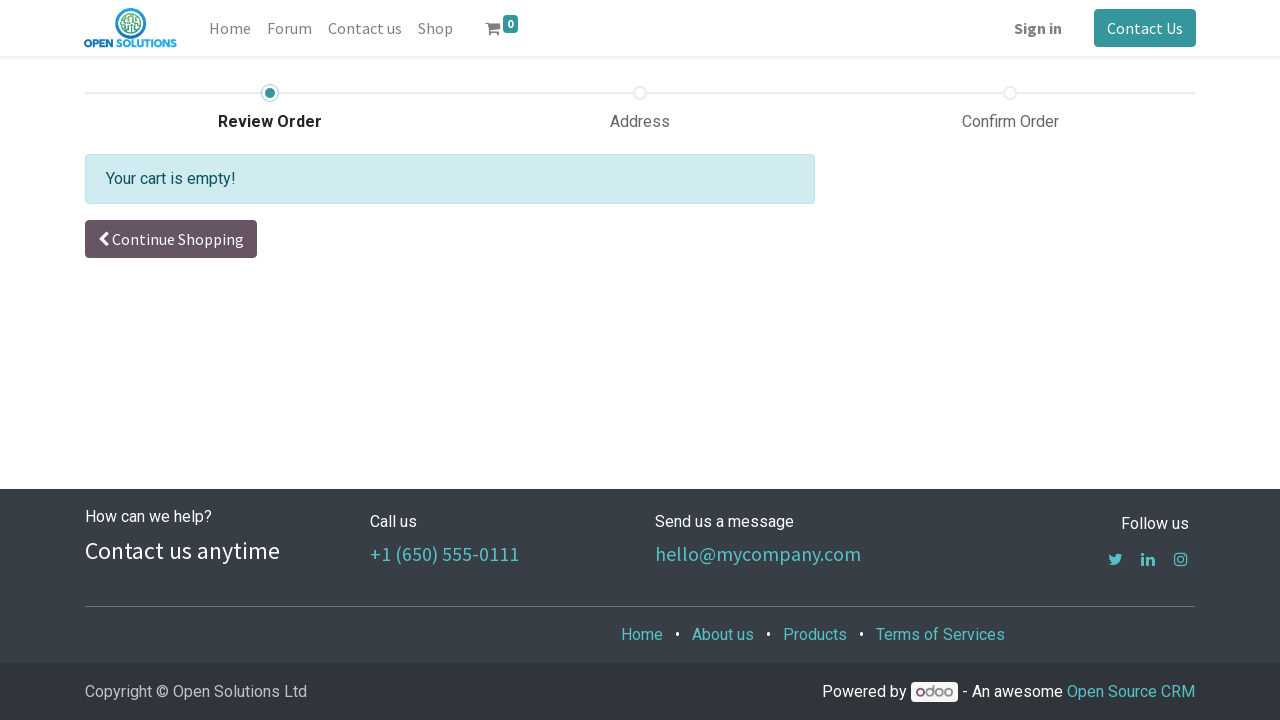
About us (723, 634)
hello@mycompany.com (758, 553)
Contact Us (1144, 28)
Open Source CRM (1131, 691)
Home (642, 634)
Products (815, 634)
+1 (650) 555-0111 (444, 553)
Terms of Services (940, 634)
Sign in (1037, 28)
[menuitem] (230, 28)
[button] (171, 239)
